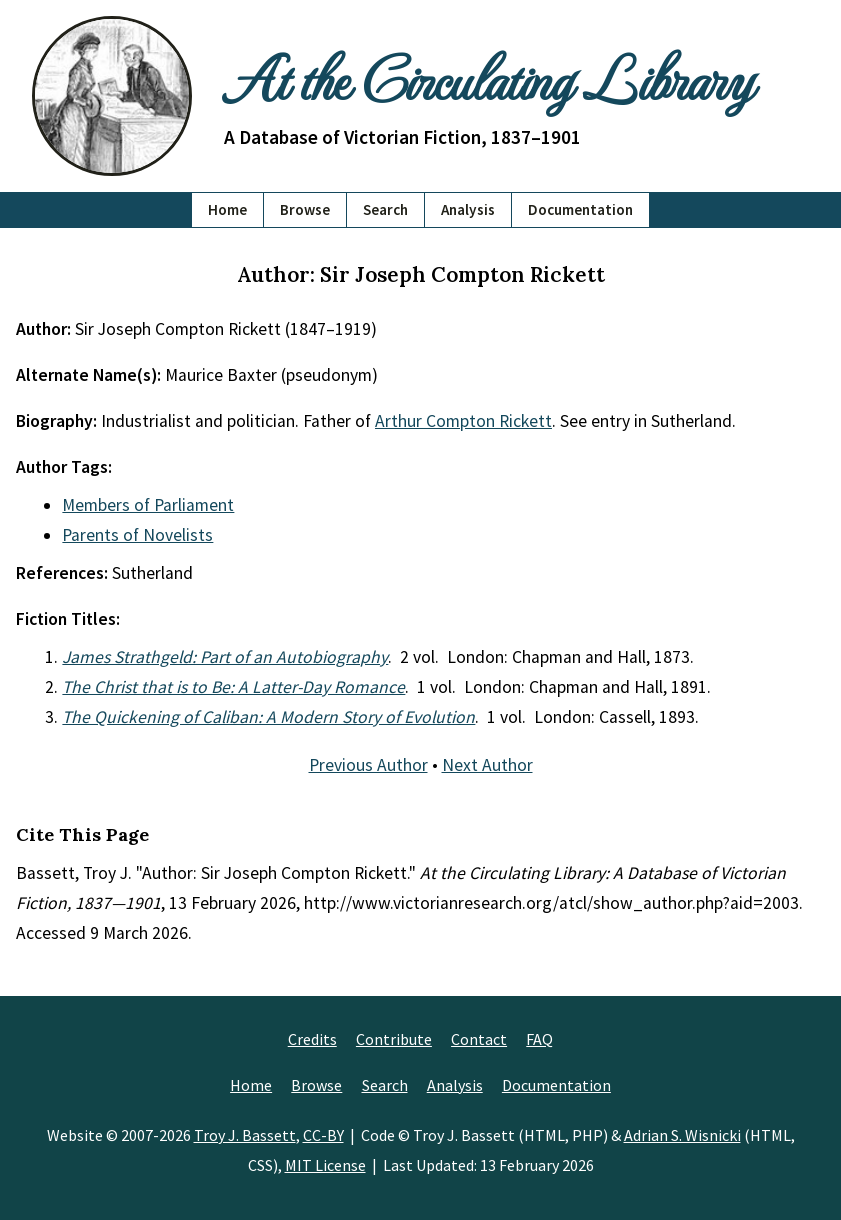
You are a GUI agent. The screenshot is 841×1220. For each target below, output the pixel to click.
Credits (312, 1039)
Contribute (394, 1039)
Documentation (580, 209)
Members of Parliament (148, 505)
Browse (305, 209)
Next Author (487, 765)
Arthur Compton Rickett (463, 421)
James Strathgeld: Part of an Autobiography (225, 657)
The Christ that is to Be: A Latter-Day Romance (233, 687)
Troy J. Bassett (245, 1135)
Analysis (468, 209)
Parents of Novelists (137, 535)
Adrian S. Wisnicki (682, 1135)
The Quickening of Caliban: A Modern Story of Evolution (268, 717)
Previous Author (368, 765)
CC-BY (323, 1135)
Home (227, 209)
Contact (479, 1039)
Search (385, 209)
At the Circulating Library (488, 77)
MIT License (325, 1165)
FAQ (539, 1039)
